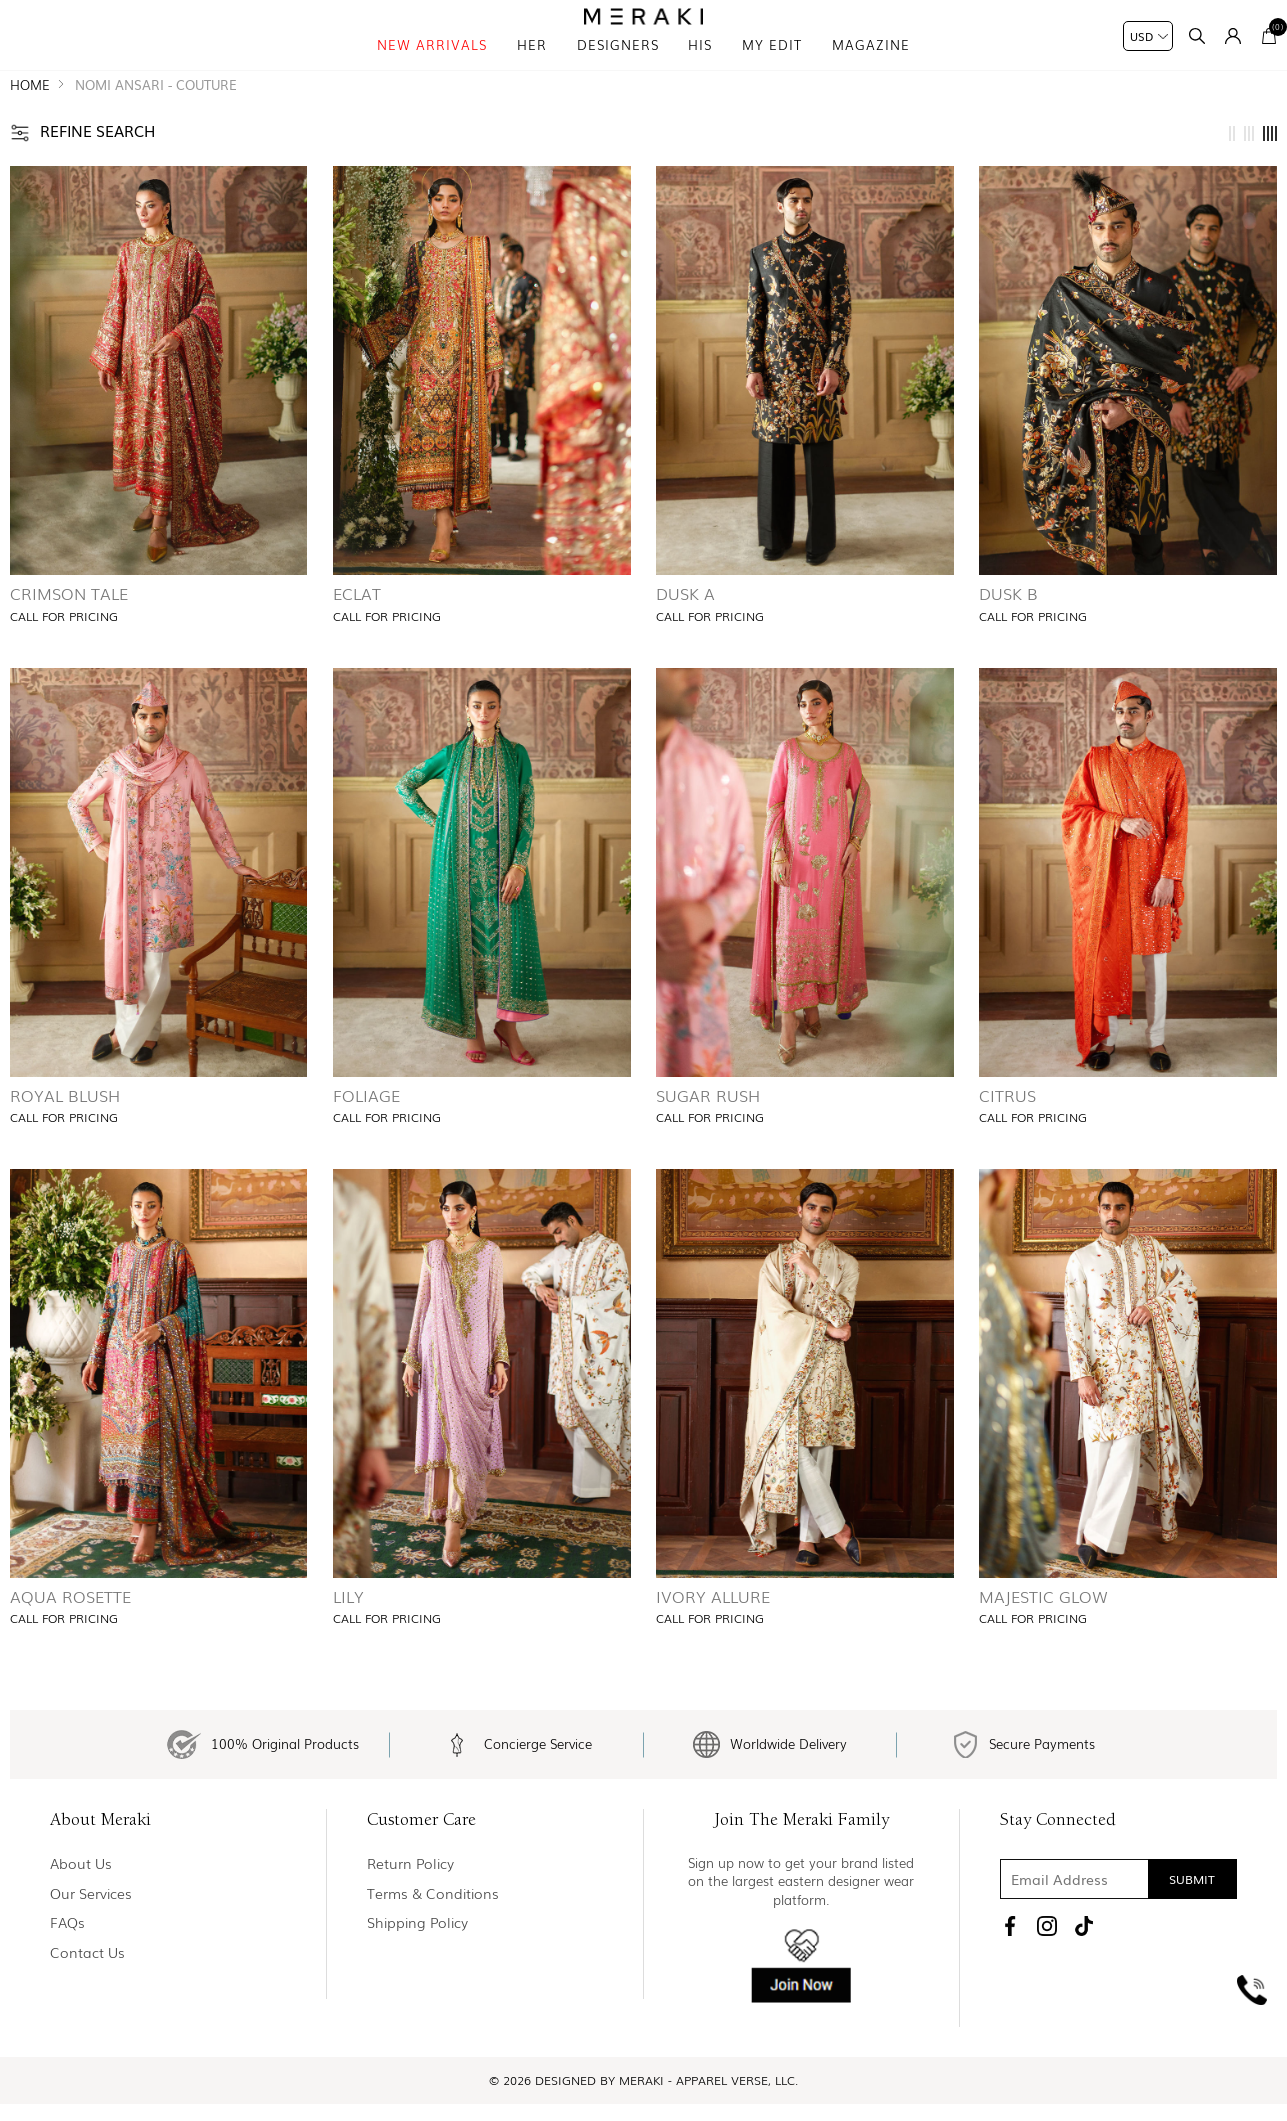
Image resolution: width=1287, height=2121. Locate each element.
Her (532, 69)
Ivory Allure (713, 1631)
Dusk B (1008, 629)
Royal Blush (65, 1130)
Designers (618, 69)
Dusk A (685, 629)
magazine (871, 69)
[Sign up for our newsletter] (1118, 1924)
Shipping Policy (417, 1967)
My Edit (772, 69)
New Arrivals (432, 69)
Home (30, 119)
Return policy (410, 1908)
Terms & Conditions (433, 1938)
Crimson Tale (69, 629)
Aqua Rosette (70, 1631)
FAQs (67, 1967)
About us (81, 1908)
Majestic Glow (1043, 1631)
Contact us (87, 1997)
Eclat (357, 629)
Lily (348, 1631)
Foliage (366, 1130)
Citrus (1007, 1130)
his (700, 69)
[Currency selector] (1148, 36)
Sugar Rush (708, 1130)
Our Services (91, 1938)
